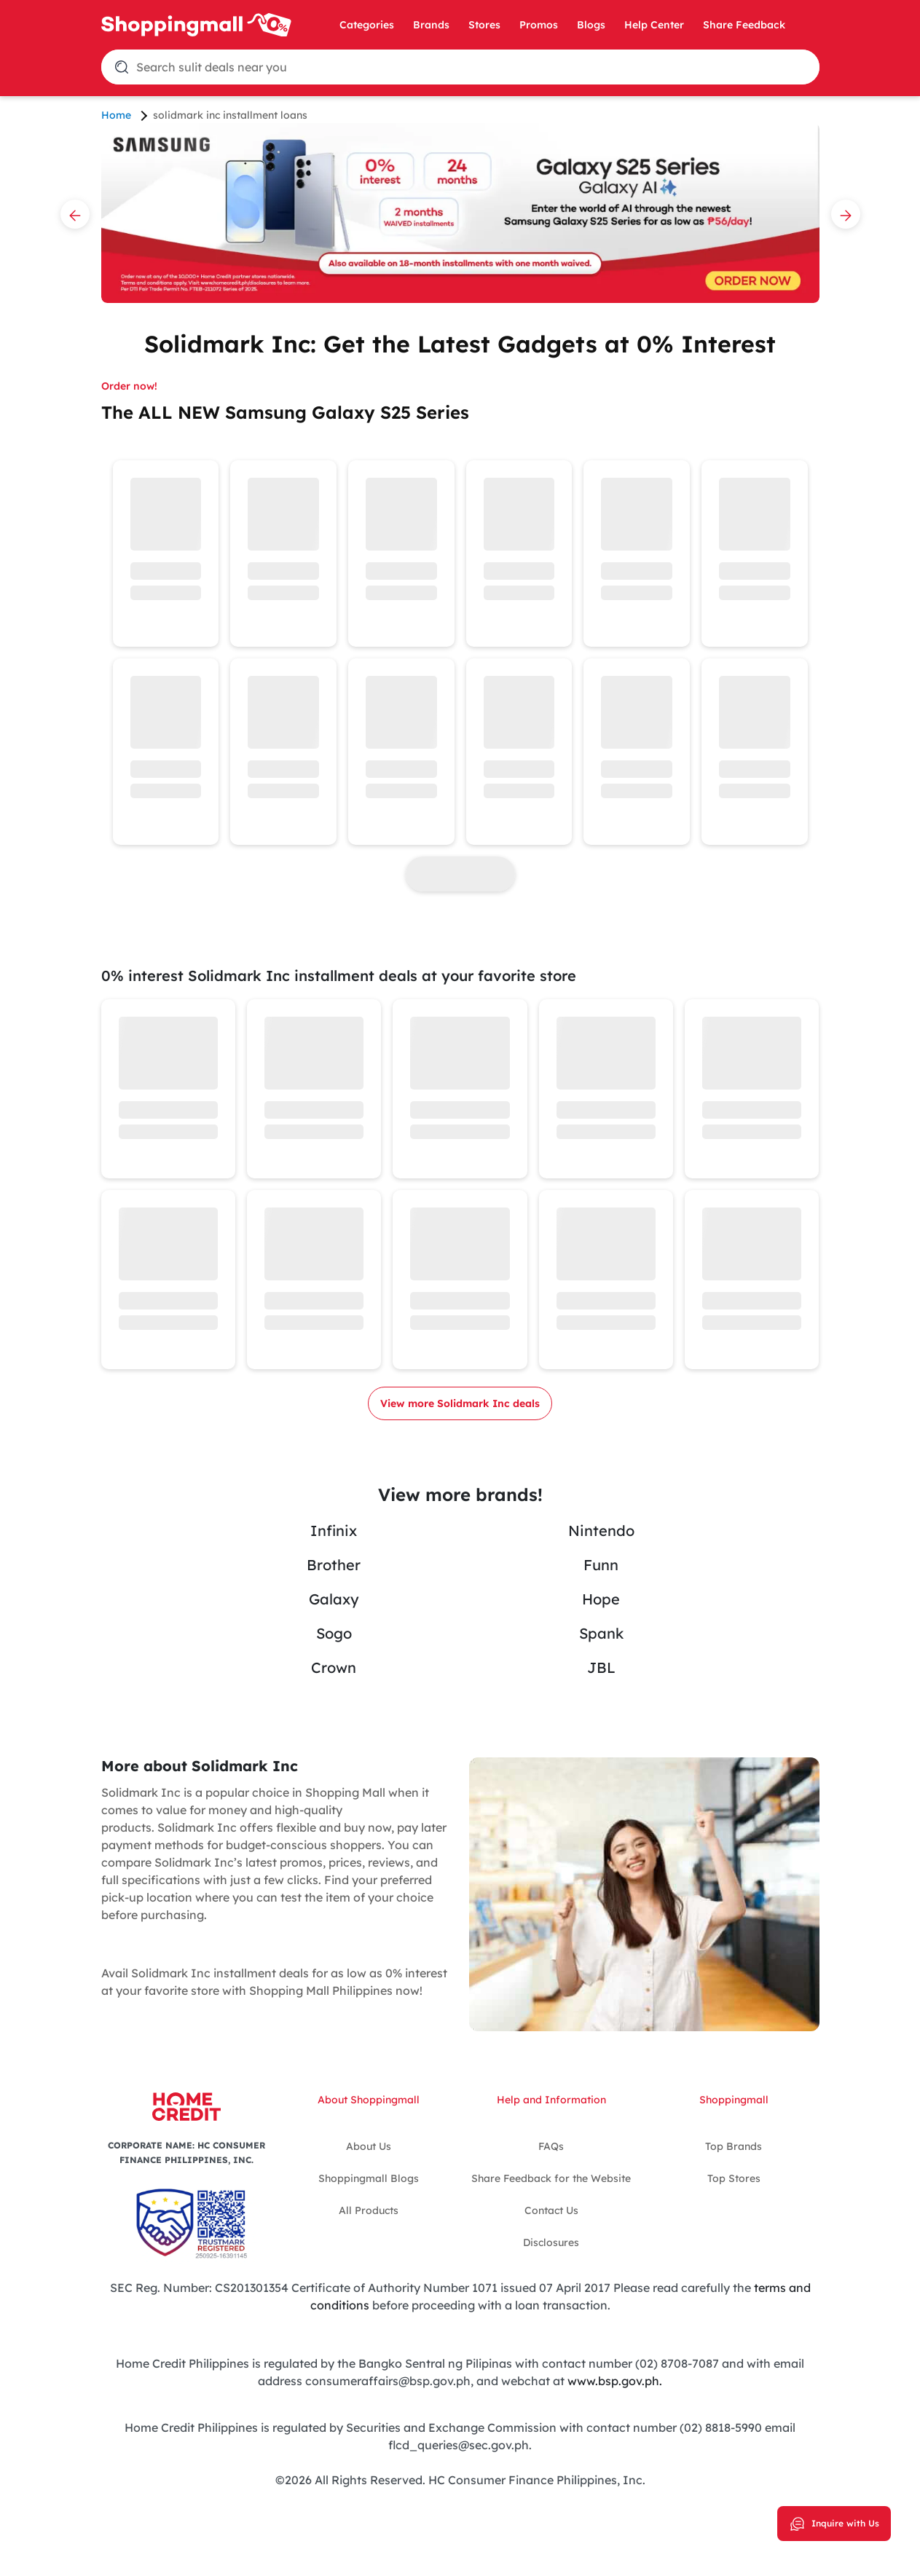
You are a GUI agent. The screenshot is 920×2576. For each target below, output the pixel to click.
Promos (538, 24)
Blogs (591, 24)
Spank (601, 1633)
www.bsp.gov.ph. (614, 2381)
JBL (601, 1667)
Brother (334, 1565)
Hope (601, 1599)
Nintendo (601, 1530)
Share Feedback (744, 24)
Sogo (334, 1633)
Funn (600, 1565)
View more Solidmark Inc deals (460, 1403)
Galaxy (334, 1599)
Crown (333, 1667)
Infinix (333, 1530)
